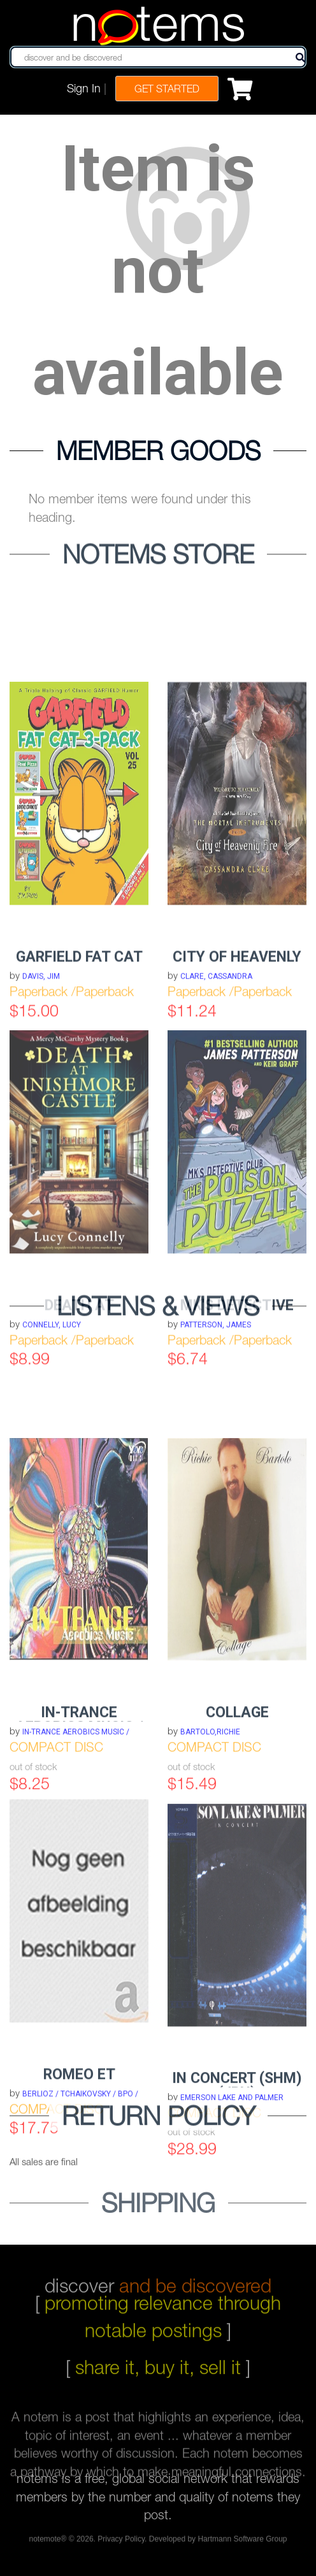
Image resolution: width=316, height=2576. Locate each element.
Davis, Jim (41, 1064)
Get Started (166, 88)
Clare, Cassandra (216, 1064)
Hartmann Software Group (242, 2542)
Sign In (84, 88)
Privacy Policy (121, 2542)
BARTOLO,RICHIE (210, 1824)
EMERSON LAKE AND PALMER (232, 2190)
